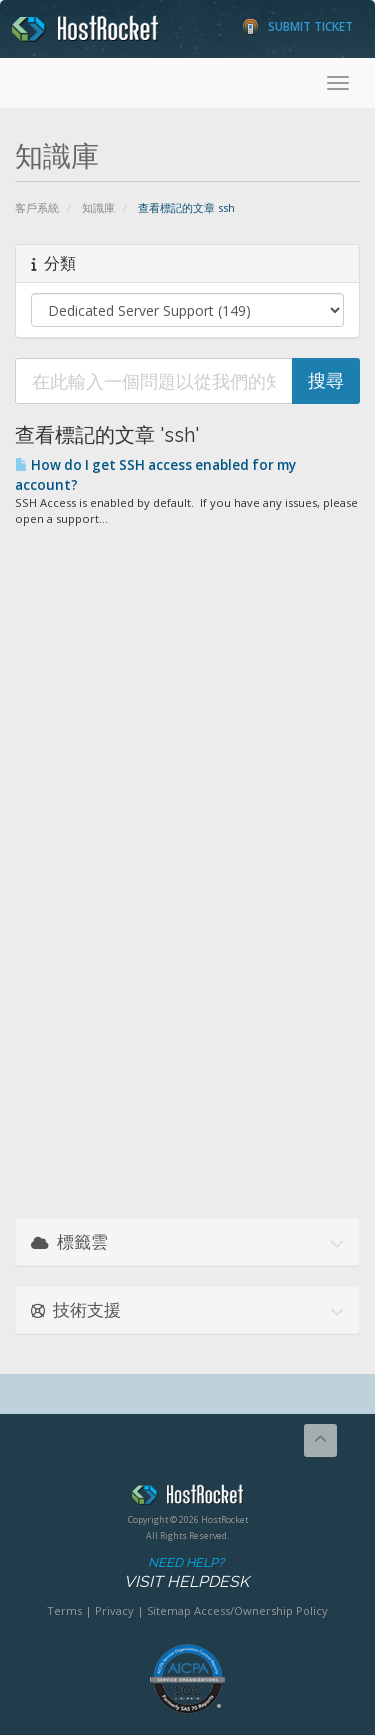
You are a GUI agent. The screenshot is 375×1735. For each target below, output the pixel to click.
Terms (64, 1610)
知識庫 (98, 207)
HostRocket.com (187, 1498)
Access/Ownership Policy (261, 1610)
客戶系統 (37, 207)
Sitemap (169, 1610)
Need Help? (186, 1573)
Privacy (114, 1610)
